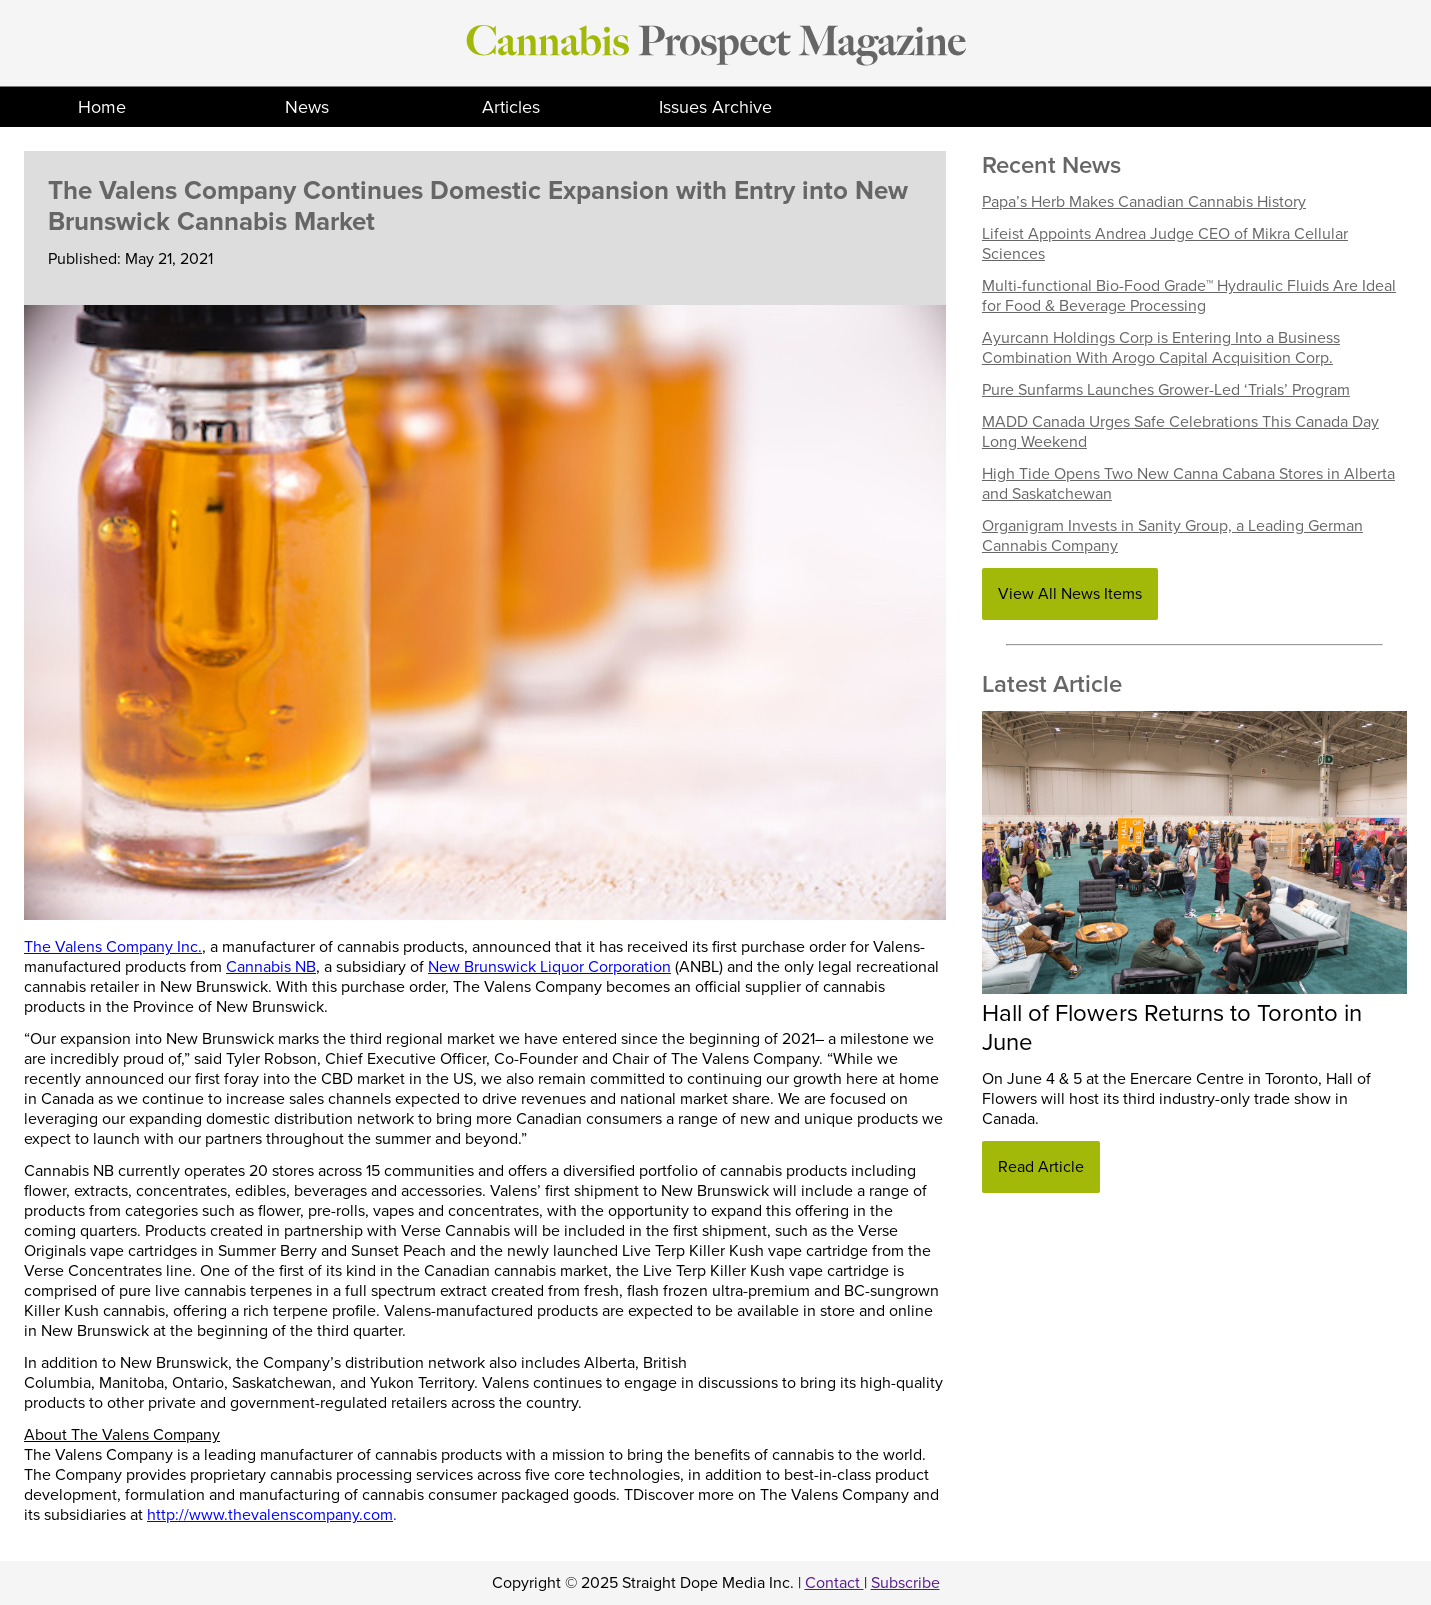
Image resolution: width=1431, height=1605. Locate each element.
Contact (834, 1583)
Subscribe (905, 1583)
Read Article (1041, 1167)
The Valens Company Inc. (113, 947)
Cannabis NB (271, 967)
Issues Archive (715, 107)
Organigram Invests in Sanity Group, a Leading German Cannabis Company (1172, 536)
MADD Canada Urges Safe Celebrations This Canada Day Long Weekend (1180, 432)
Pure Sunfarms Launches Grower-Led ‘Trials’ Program (1166, 390)
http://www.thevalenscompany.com (270, 1515)
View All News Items (1070, 594)
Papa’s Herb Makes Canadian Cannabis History (1144, 202)
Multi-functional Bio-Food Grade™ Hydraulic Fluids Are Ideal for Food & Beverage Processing (1189, 296)
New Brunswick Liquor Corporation (549, 967)
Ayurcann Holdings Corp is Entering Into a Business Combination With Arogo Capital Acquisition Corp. (1161, 348)
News (307, 107)
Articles (511, 107)
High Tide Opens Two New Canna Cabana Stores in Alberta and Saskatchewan (1188, 484)
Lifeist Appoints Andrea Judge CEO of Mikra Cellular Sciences (1165, 244)
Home (102, 107)
